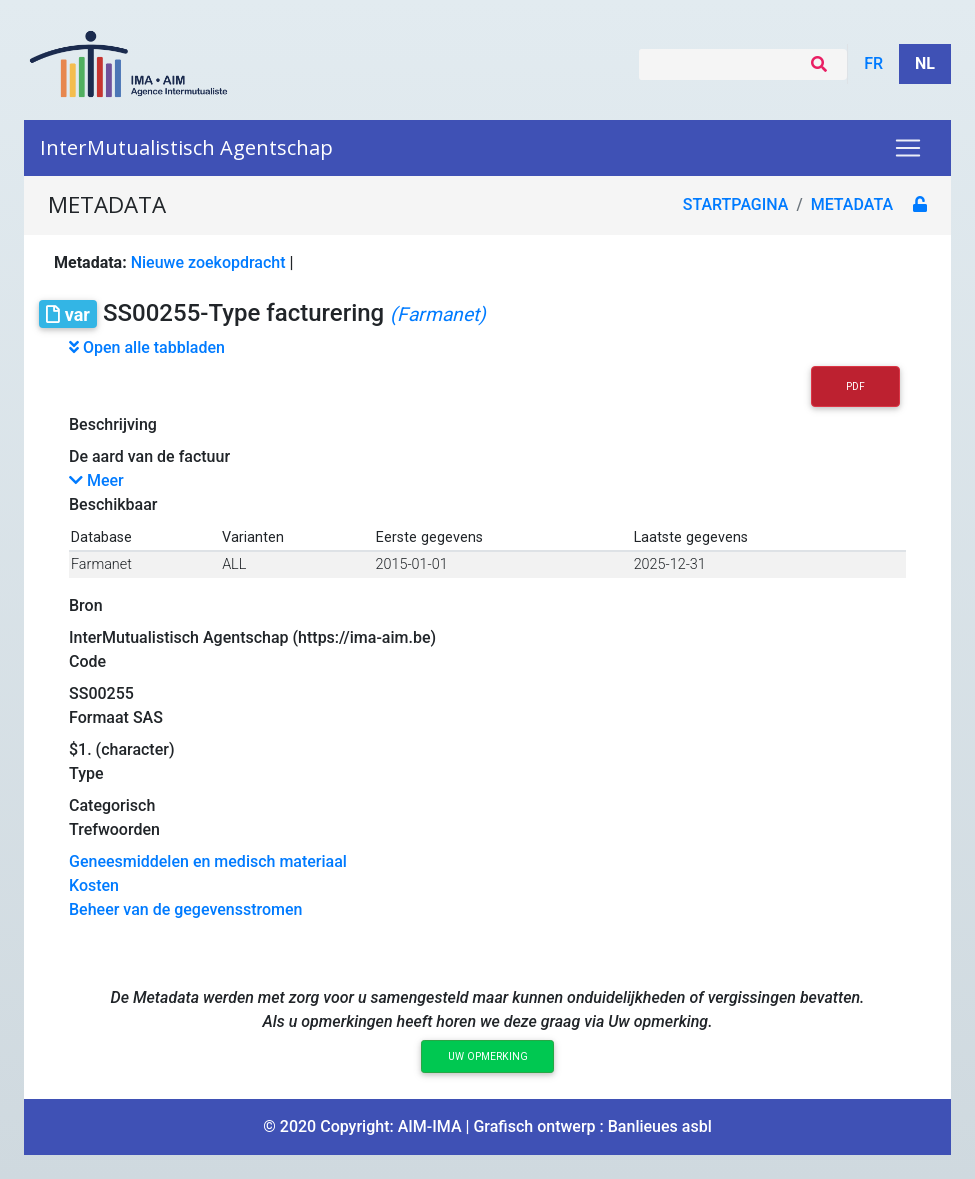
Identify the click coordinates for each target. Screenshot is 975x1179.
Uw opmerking (488, 1056)
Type (86, 773)
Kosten (94, 885)
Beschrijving (113, 424)
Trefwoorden (114, 829)
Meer (96, 480)
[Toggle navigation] (908, 148)
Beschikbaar (113, 504)
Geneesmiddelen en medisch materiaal (208, 861)
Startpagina (736, 204)
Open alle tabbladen (147, 347)
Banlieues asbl (660, 1126)
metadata (852, 204)
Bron (86, 605)
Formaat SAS (116, 717)
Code (87, 661)
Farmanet (101, 564)
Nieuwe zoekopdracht (208, 262)
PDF (855, 386)
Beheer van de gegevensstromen (185, 909)
